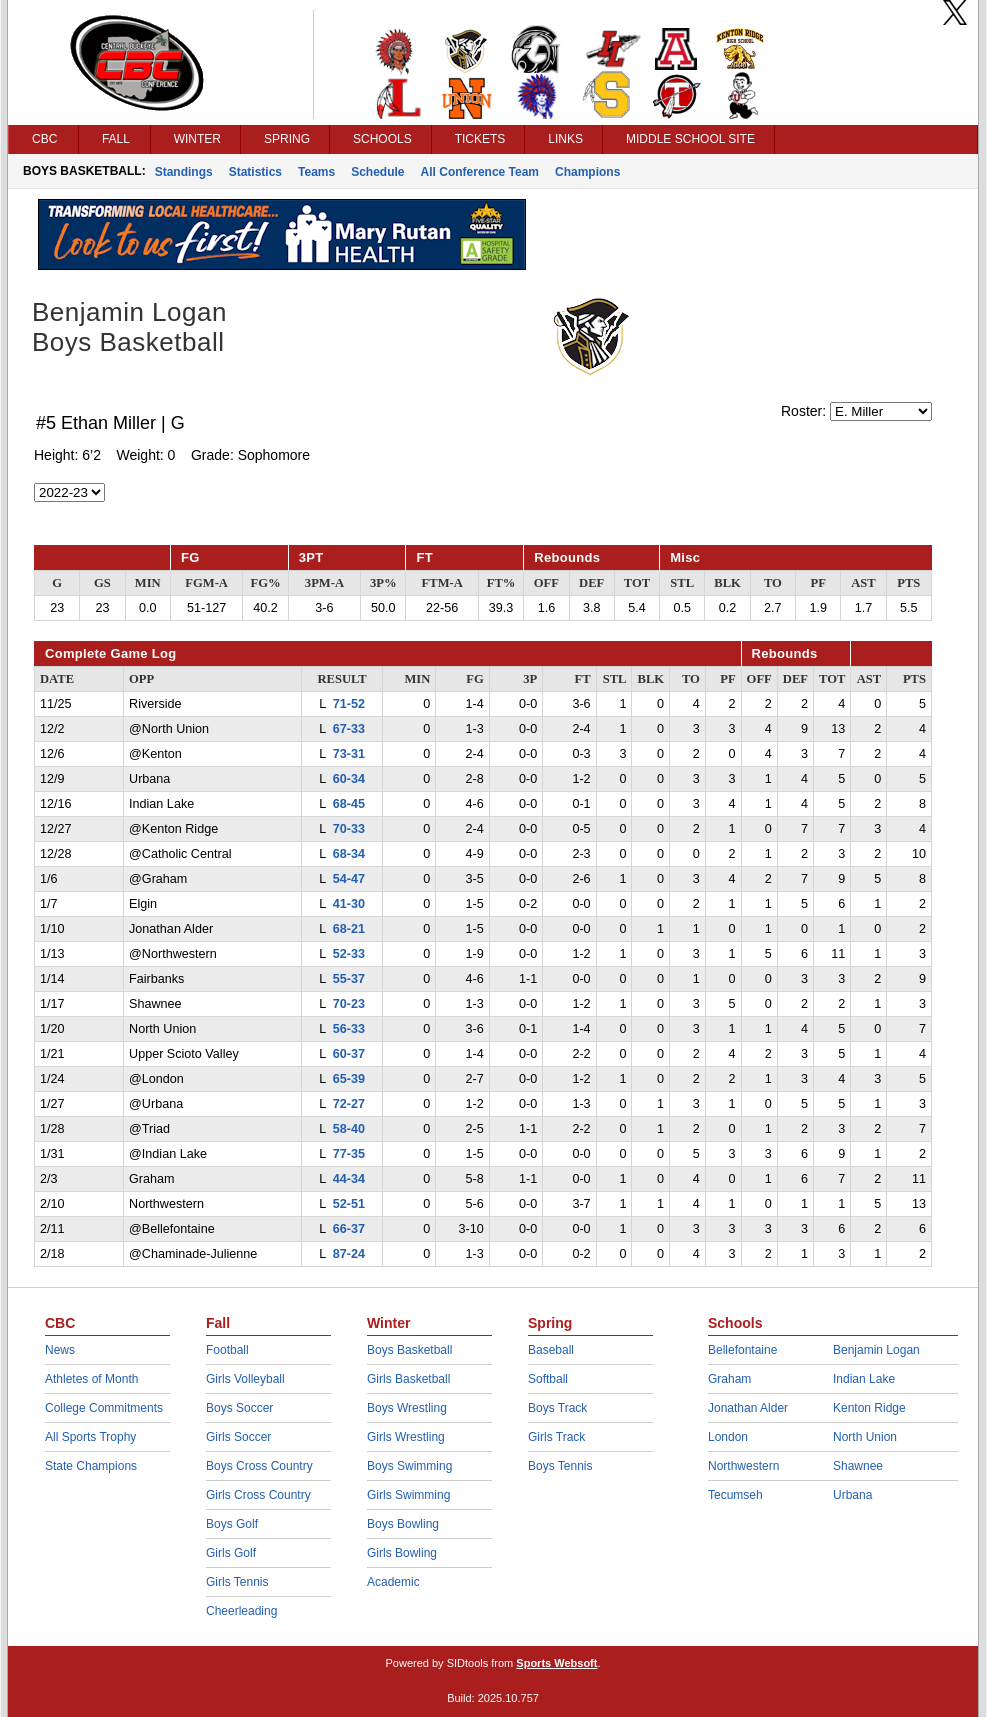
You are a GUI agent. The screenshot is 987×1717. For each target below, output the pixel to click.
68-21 (349, 929)
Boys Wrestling (407, 1408)
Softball (548, 1379)
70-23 (349, 1004)
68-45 (349, 804)
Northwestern (743, 1466)
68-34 (349, 854)
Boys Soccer (239, 1408)
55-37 (349, 979)
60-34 (349, 779)
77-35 (349, 1154)
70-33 (349, 829)
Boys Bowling (403, 1524)
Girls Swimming (408, 1495)
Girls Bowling (402, 1553)
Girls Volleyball (245, 1379)
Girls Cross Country (258, 1495)
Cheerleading (241, 1611)
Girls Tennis (237, 1582)
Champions (587, 172)
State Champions (91, 1466)
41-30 (349, 904)
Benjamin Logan (876, 1350)
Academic (393, 1582)
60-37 (349, 1054)
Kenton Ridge (869, 1408)
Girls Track (556, 1437)
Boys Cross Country (259, 1466)
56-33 (349, 1029)
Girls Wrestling (406, 1437)
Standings (184, 172)
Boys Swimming (409, 1466)
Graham (729, 1379)
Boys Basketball (409, 1350)
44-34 (349, 1179)
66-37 (349, 1229)
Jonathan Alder (748, 1408)
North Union (865, 1437)
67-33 (349, 729)
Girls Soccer (238, 1437)
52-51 (349, 1204)
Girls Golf (231, 1553)
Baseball (551, 1350)
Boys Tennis (560, 1466)
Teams (316, 172)
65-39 (349, 1079)
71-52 (349, 704)
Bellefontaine (742, 1350)
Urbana (852, 1495)
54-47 (349, 879)
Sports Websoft (556, 1663)
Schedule (377, 172)
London (728, 1437)
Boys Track (557, 1408)
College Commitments (104, 1408)
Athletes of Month (91, 1379)
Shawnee (858, 1466)
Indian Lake (864, 1379)
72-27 (349, 1104)
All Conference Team (480, 172)
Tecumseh (735, 1495)
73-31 (349, 754)
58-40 (349, 1129)
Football (227, 1350)
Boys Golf (232, 1524)
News (60, 1350)
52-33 (349, 954)
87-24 (349, 1254)
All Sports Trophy (90, 1437)
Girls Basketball (408, 1379)
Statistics (255, 172)
